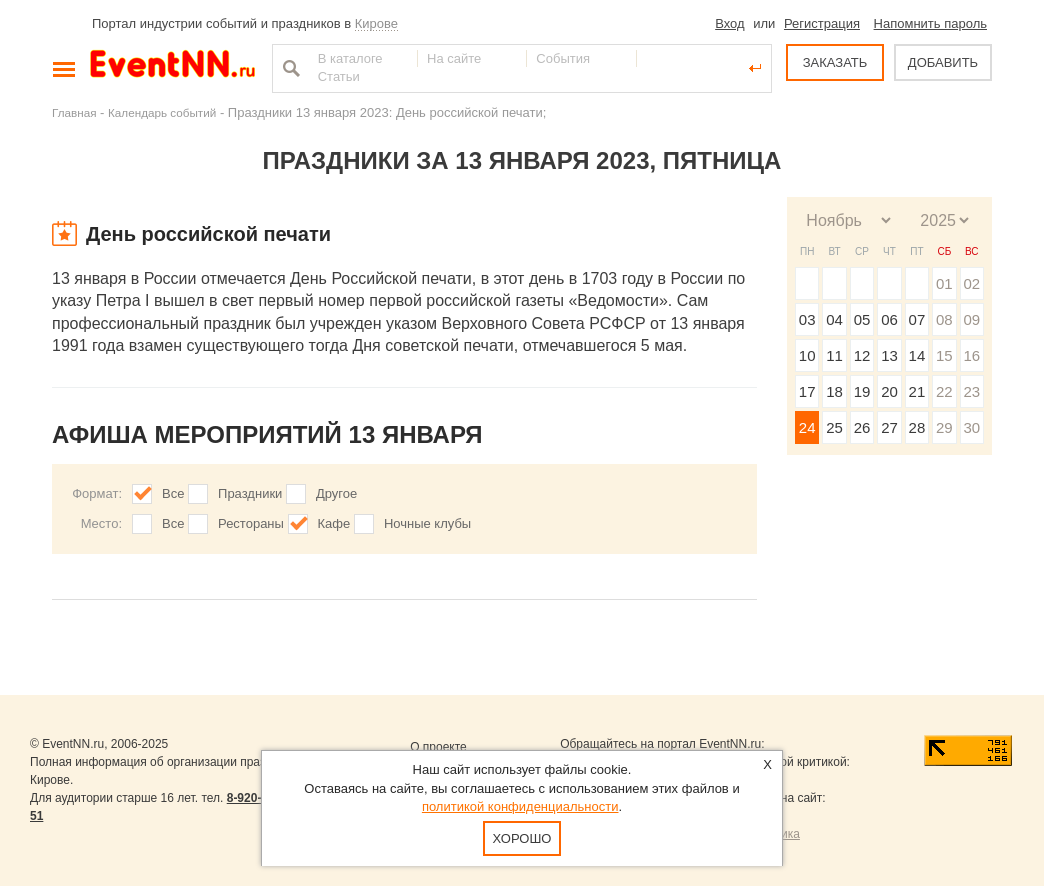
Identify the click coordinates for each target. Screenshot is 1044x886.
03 (807, 319)
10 (807, 355)
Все (173, 493)
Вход (729, 23)
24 (807, 427)
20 (889, 391)
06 (889, 319)
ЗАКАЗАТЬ (835, 62)
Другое (336, 493)
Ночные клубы (427, 523)
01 (944, 283)
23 (971, 391)
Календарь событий (162, 112)
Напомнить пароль (930, 23)
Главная (74, 112)
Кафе (334, 523)
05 (862, 319)
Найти (289, 68)
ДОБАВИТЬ (943, 62)
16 (971, 355)
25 (834, 427)
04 (834, 319)
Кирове (376, 23)
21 (917, 391)
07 (917, 319)
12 (862, 355)
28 (917, 427)
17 (807, 391)
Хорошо (522, 838)
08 (944, 319)
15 (944, 355)
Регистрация (822, 23)
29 (944, 427)
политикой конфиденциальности (520, 806)
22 (944, 391)
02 (971, 283)
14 (917, 355)
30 (971, 427)
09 (971, 319)
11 (834, 355)
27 (889, 427)
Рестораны (251, 523)
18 (834, 391)
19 (862, 391)
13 (889, 355)
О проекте (438, 747)
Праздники (250, 493)
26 (862, 427)
